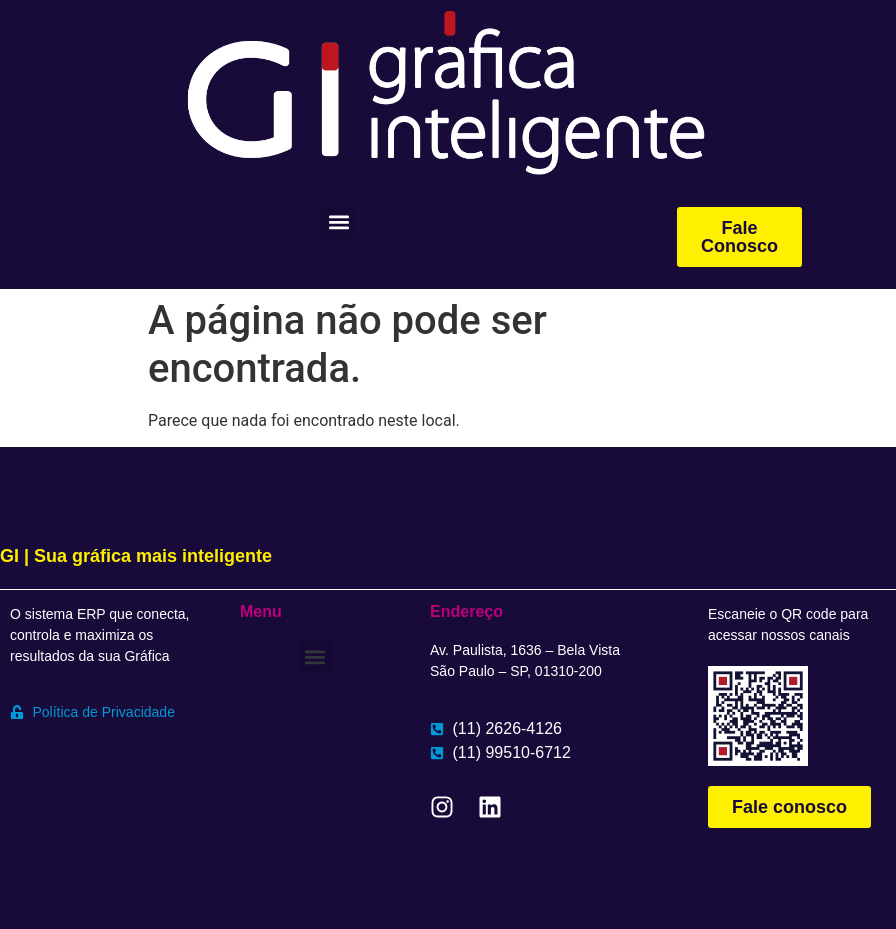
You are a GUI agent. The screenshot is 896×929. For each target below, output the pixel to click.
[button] (338, 222)
